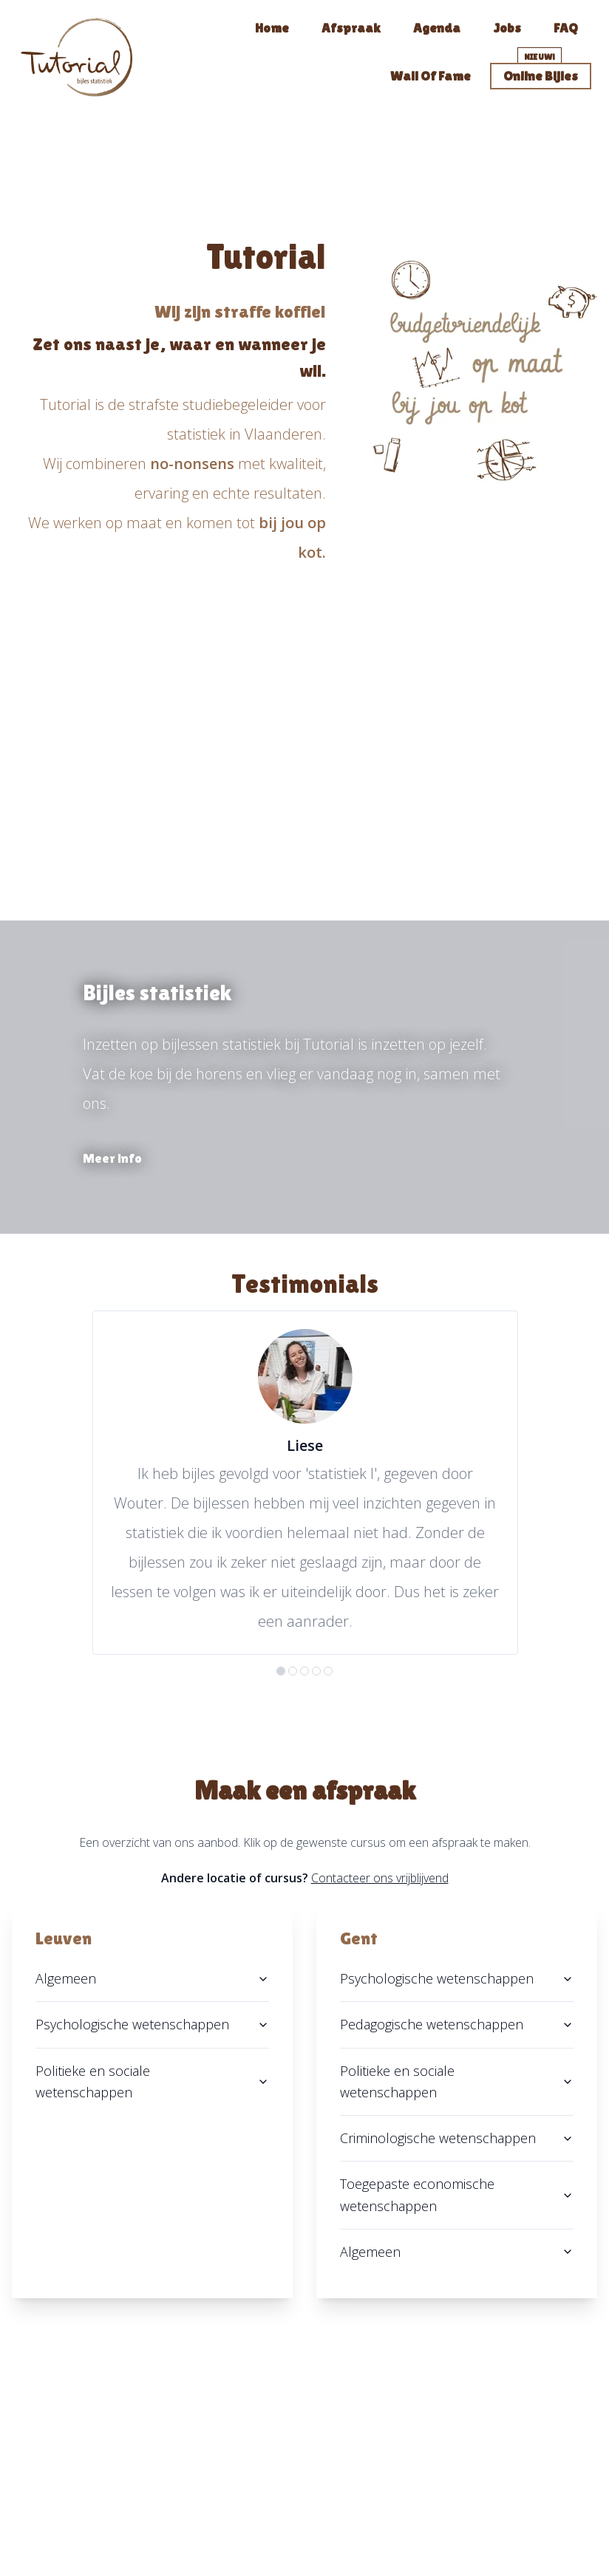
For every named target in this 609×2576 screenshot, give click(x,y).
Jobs (507, 27)
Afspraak (351, 27)
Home (272, 27)
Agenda (436, 27)
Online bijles (540, 75)
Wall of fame (430, 75)
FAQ (566, 27)
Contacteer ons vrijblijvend (380, 1878)
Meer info (112, 1158)
